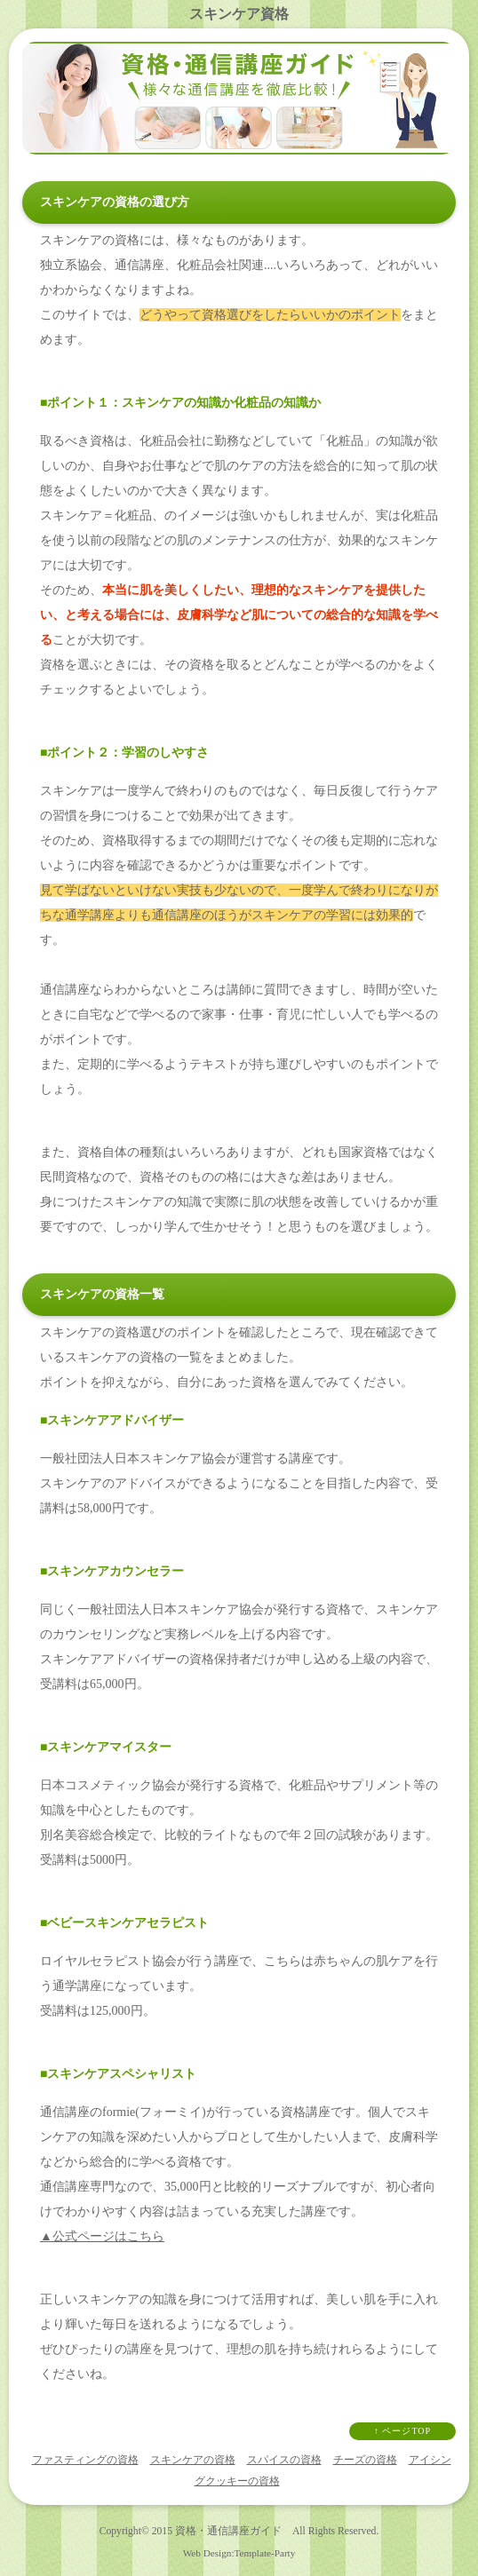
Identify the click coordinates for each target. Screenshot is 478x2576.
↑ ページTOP (402, 2431)
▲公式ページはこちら (102, 2236)
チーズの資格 (365, 2459)
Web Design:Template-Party (239, 2553)
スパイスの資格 (284, 2459)
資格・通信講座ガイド (228, 2531)
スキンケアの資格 (192, 2459)
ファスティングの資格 (85, 2459)
